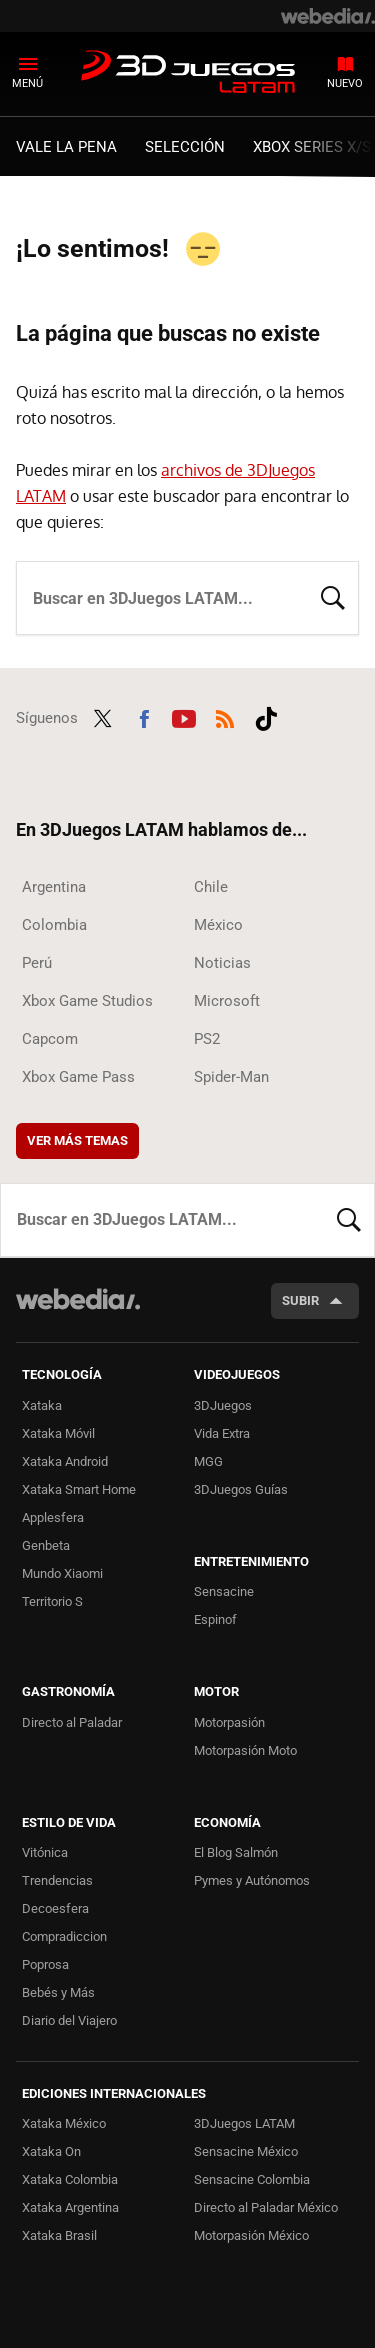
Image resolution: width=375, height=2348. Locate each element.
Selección (185, 147)
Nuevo (345, 83)
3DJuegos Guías (241, 1489)
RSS (225, 716)
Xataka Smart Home (79, 1489)
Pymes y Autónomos (252, 1880)
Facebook (144, 716)
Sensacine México (246, 2151)
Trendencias (57, 1880)
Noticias (222, 963)
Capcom (50, 1039)
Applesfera (53, 1517)
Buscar (333, 596)
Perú (37, 963)
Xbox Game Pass (78, 1077)
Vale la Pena (66, 147)
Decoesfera (55, 1908)
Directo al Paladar (72, 1722)
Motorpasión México (251, 2235)
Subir (300, 1300)
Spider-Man (231, 1077)
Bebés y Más (58, 1992)
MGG (208, 1461)
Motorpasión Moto (245, 1750)
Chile (211, 887)
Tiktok (266, 716)
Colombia (54, 925)
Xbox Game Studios (87, 1001)
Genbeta (46, 1545)
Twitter (103, 716)
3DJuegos (223, 1405)
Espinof (215, 1619)
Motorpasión (229, 1722)
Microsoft (227, 1001)
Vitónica (45, 1852)
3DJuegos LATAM (188, 73)
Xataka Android (65, 1461)
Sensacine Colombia (252, 2179)
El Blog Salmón (236, 1852)
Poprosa (45, 1964)
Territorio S (52, 1601)
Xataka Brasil (59, 2235)
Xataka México (64, 2123)
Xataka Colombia (70, 2179)
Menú (27, 83)
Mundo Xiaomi (62, 1573)
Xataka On (51, 2151)
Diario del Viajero (69, 2020)
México (218, 925)
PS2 (207, 1039)
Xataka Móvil (58, 1433)
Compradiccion (64, 1936)
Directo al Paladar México (266, 2207)
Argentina (54, 887)
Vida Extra (222, 1433)
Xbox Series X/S (312, 147)
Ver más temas (77, 1140)
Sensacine (224, 1591)
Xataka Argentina (70, 2207)
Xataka (42, 1405)
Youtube (184, 716)
